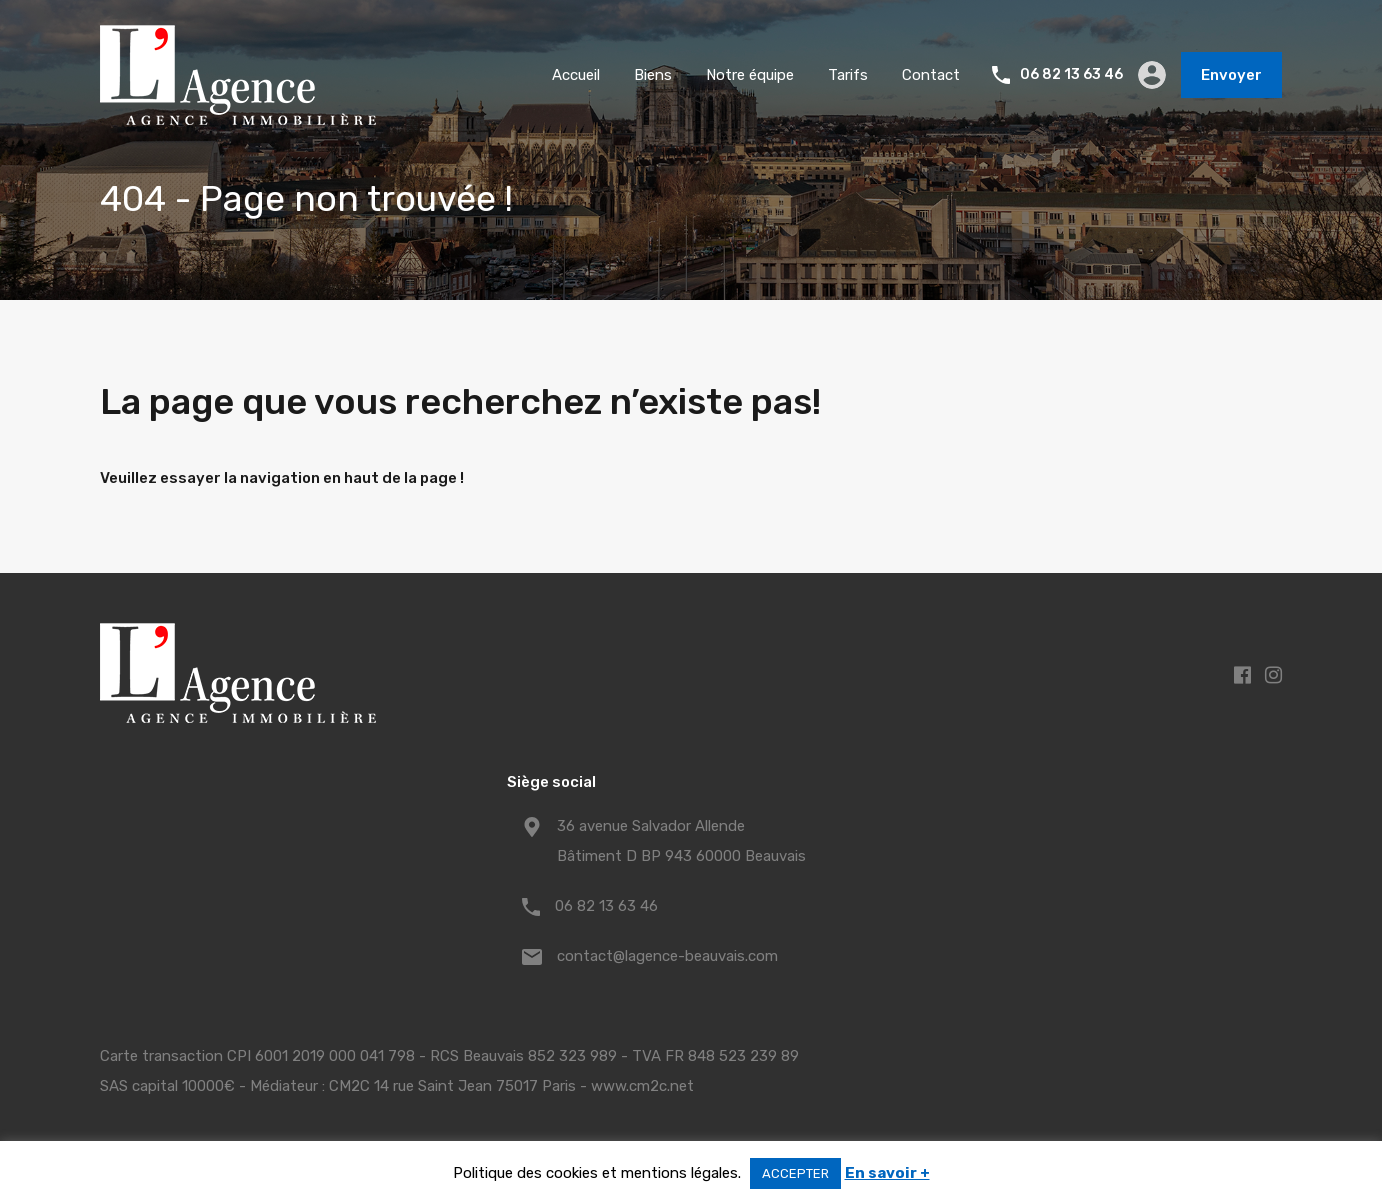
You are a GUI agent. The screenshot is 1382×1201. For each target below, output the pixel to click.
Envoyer (1231, 75)
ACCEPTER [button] (795, 1173)
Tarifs (848, 75)
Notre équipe (750, 75)
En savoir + (887, 1173)
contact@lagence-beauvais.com (667, 956)
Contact (931, 75)
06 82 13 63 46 (1071, 75)
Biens (653, 75)
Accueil (576, 75)
